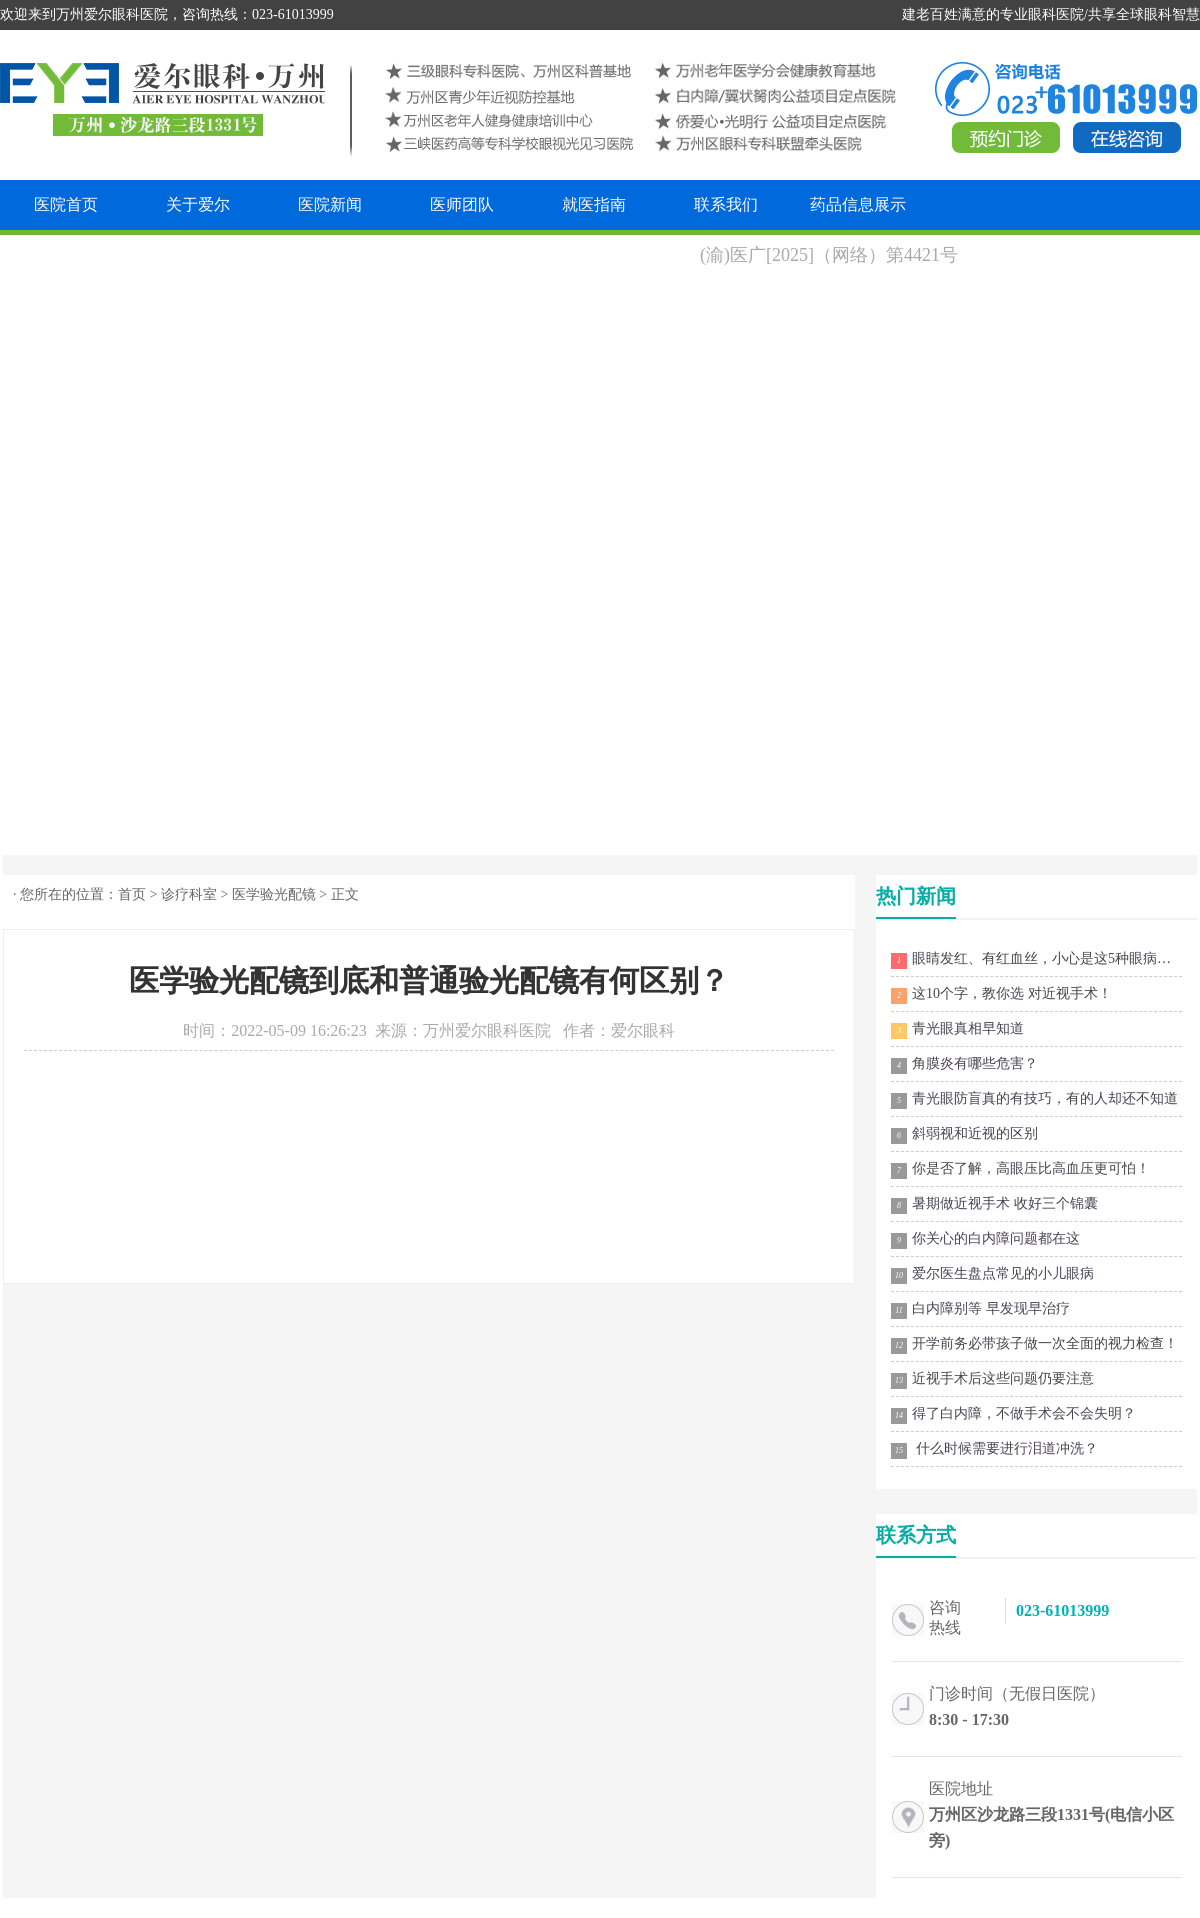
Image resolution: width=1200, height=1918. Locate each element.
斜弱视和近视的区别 (964, 1135)
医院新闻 (330, 204)
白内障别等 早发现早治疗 (980, 1310)
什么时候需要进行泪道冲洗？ (994, 1450)
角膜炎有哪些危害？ (964, 1065)
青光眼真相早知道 (957, 1030)
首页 (132, 894)
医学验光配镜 (274, 894)
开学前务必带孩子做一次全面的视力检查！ (1034, 1345)
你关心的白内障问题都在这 (985, 1240)
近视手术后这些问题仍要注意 (992, 1380)
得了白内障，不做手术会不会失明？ (1013, 1415)
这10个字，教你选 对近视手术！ (1001, 995)
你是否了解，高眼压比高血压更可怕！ (1020, 1170)
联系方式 (916, 1535)
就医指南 (594, 204)
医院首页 (66, 204)
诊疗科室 (189, 894)
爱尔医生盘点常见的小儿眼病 (992, 1275)
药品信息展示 (858, 204)
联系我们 (726, 204)
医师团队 (462, 204)
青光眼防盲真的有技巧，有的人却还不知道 (1034, 1100)
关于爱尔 (198, 204)
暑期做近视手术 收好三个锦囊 (994, 1205)
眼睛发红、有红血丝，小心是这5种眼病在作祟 (1036, 960)
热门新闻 (916, 896)
